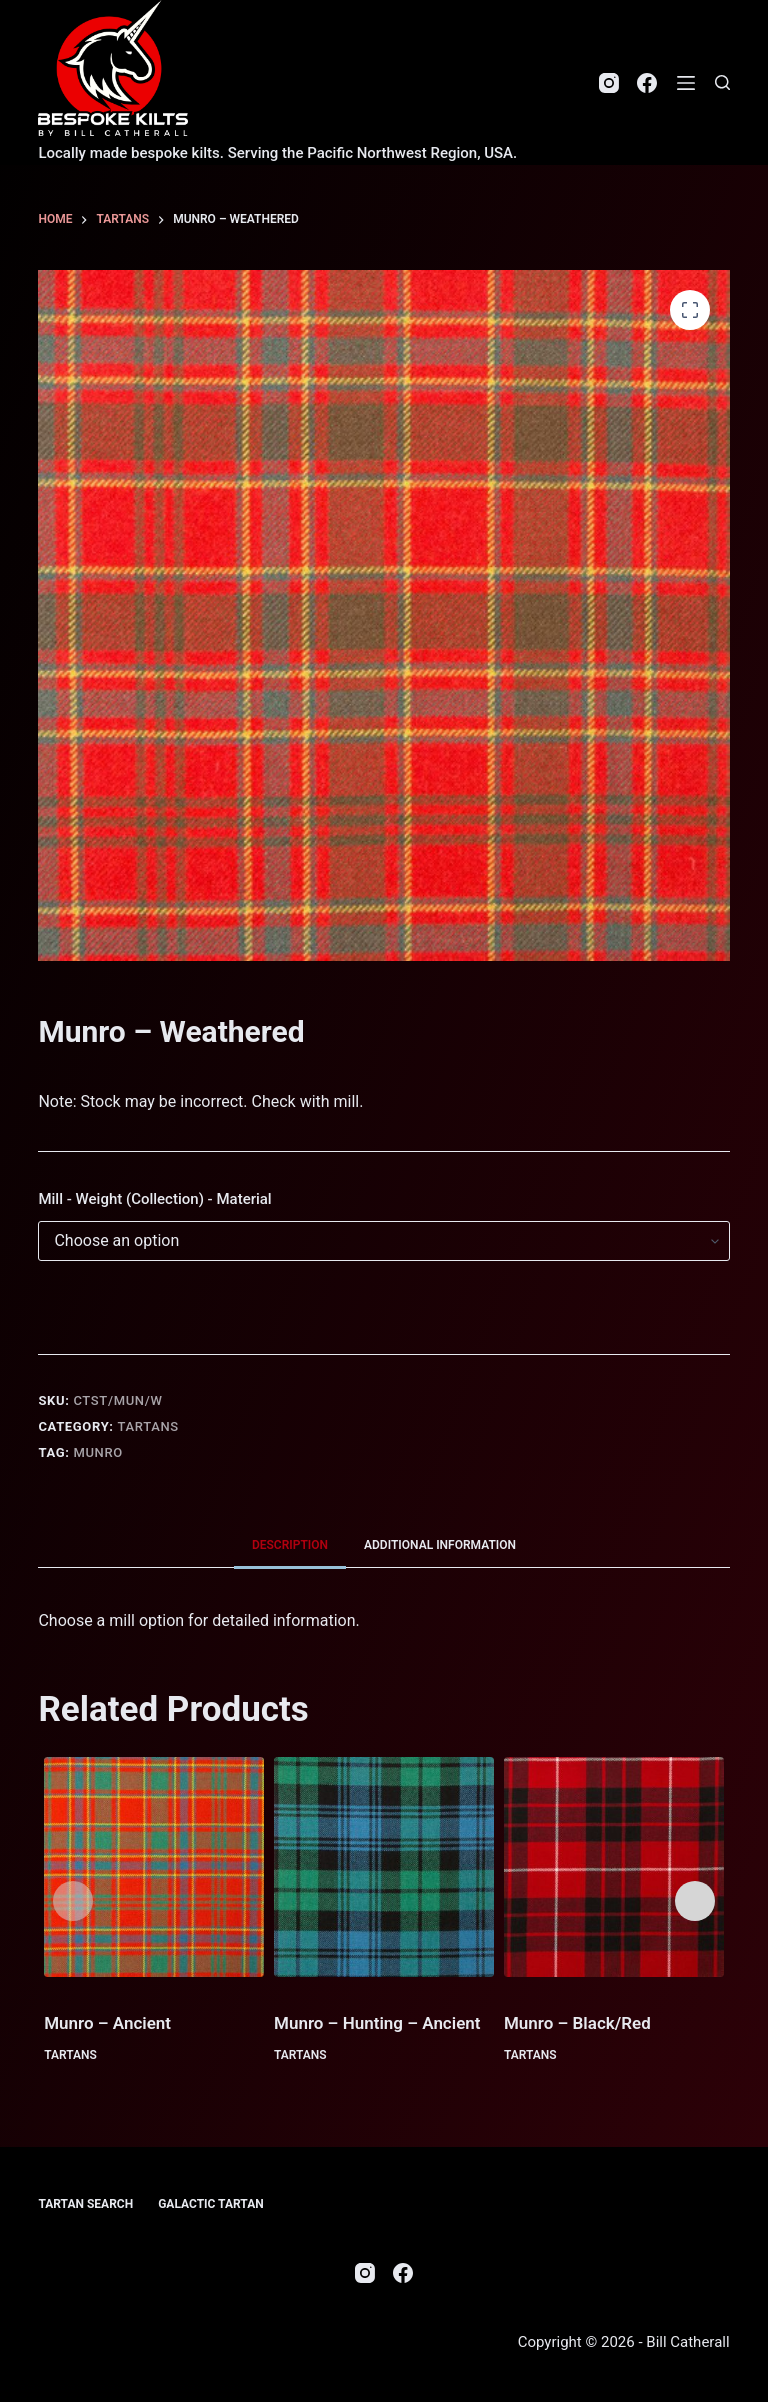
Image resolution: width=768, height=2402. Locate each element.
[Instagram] (609, 83)
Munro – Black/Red (577, 2023)
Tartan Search (85, 2204)
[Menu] (686, 83)
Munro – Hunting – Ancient (377, 2023)
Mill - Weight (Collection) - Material (154, 1199)
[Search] (722, 82)
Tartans (148, 1426)
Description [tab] (290, 1545)
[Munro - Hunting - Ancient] (384, 1867)
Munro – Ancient (107, 2023)
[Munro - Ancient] (154, 1867)
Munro (98, 1452)
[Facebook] (647, 83)
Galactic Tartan (211, 2204)
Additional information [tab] (440, 1545)
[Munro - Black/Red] (614, 1867)
